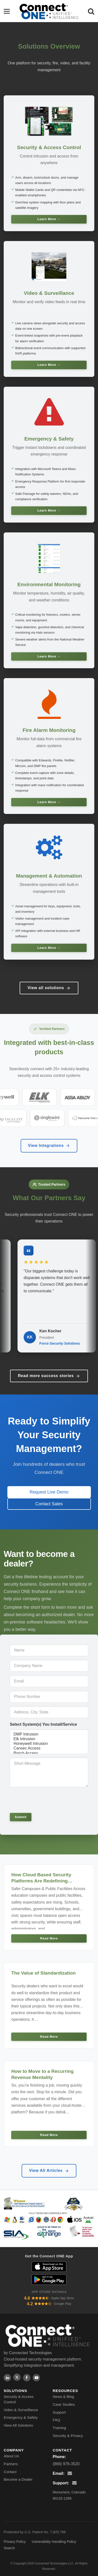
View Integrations (49, 1145)
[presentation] (43, 1799)
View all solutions (49, 988)
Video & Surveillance (21, 2410)
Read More (49, 1938)
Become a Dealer (18, 2479)
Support (59, 2412)
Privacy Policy (15, 2542)
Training (59, 2428)
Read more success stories (49, 1376)
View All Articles (49, 2170)
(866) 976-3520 (66, 2464)
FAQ (56, 2420)
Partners (11, 2464)
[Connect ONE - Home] (49, 11)
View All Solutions (18, 2425)
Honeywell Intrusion (49, 1743)
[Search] (91, 11)
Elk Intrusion (49, 1739)
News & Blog (63, 2396)
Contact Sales (49, 1503)
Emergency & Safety (21, 2417)
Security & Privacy (68, 2436)
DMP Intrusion (49, 1734)
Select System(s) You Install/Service (43, 1724)
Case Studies (64, 2404)
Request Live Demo (48, 1492)
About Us (11, 2456)
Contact (10, 2472)
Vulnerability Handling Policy (54, 2542)
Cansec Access (49, 1748)
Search (9, 2548)
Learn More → (48, 219)
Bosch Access (49, 1753)
